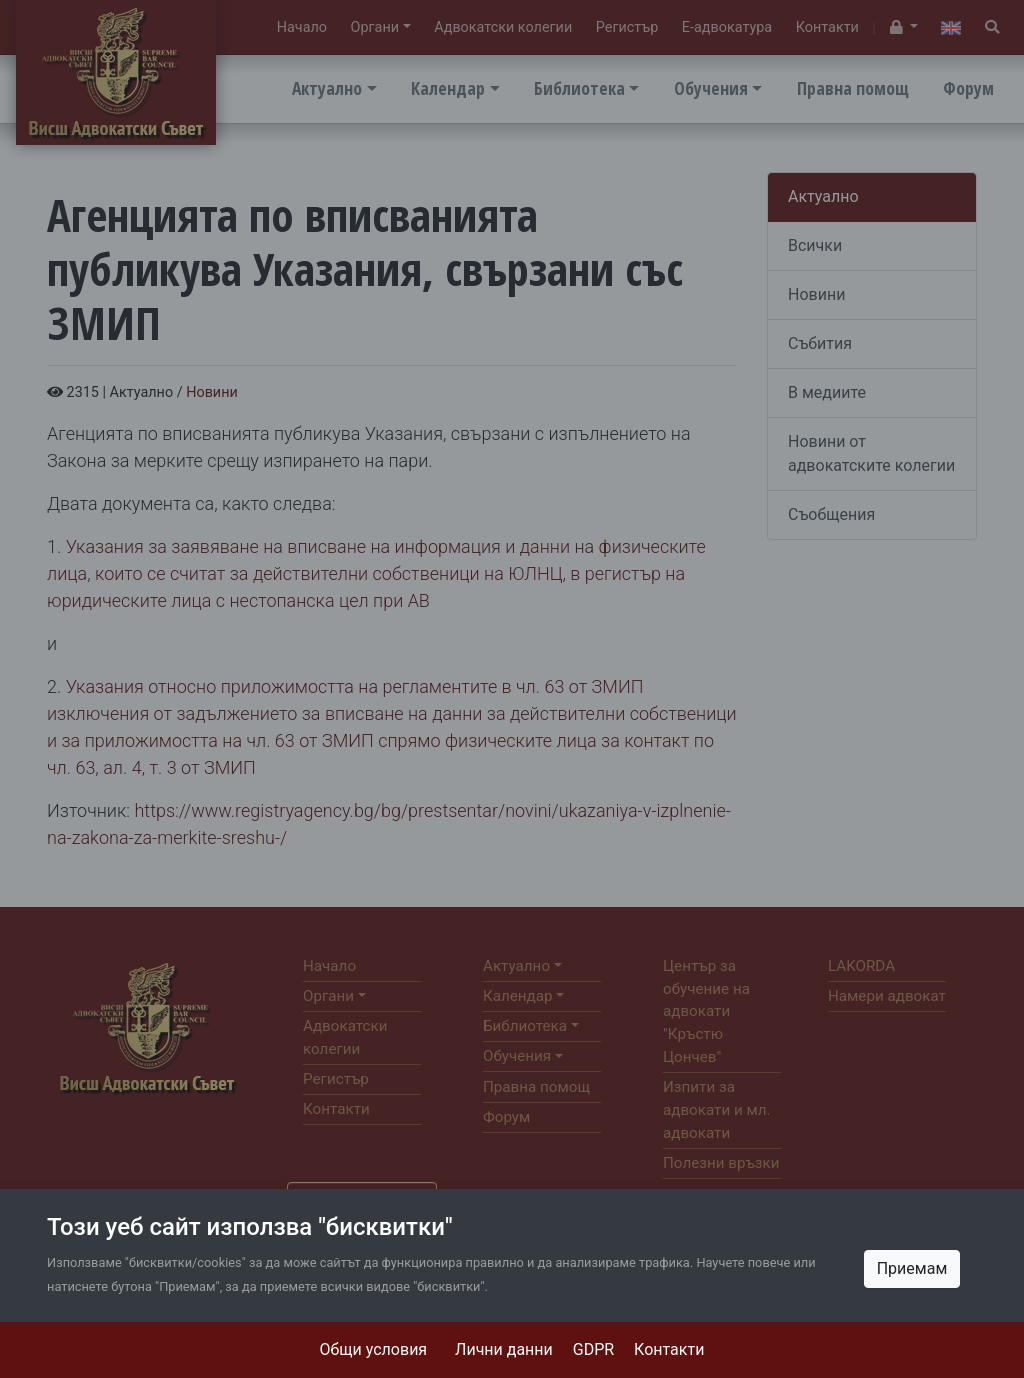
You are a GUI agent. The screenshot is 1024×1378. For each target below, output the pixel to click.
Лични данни (504, 1349)
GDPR (593, 1349)
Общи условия (374, 1349)
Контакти (669, 1349)
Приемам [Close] (912, 1268)
